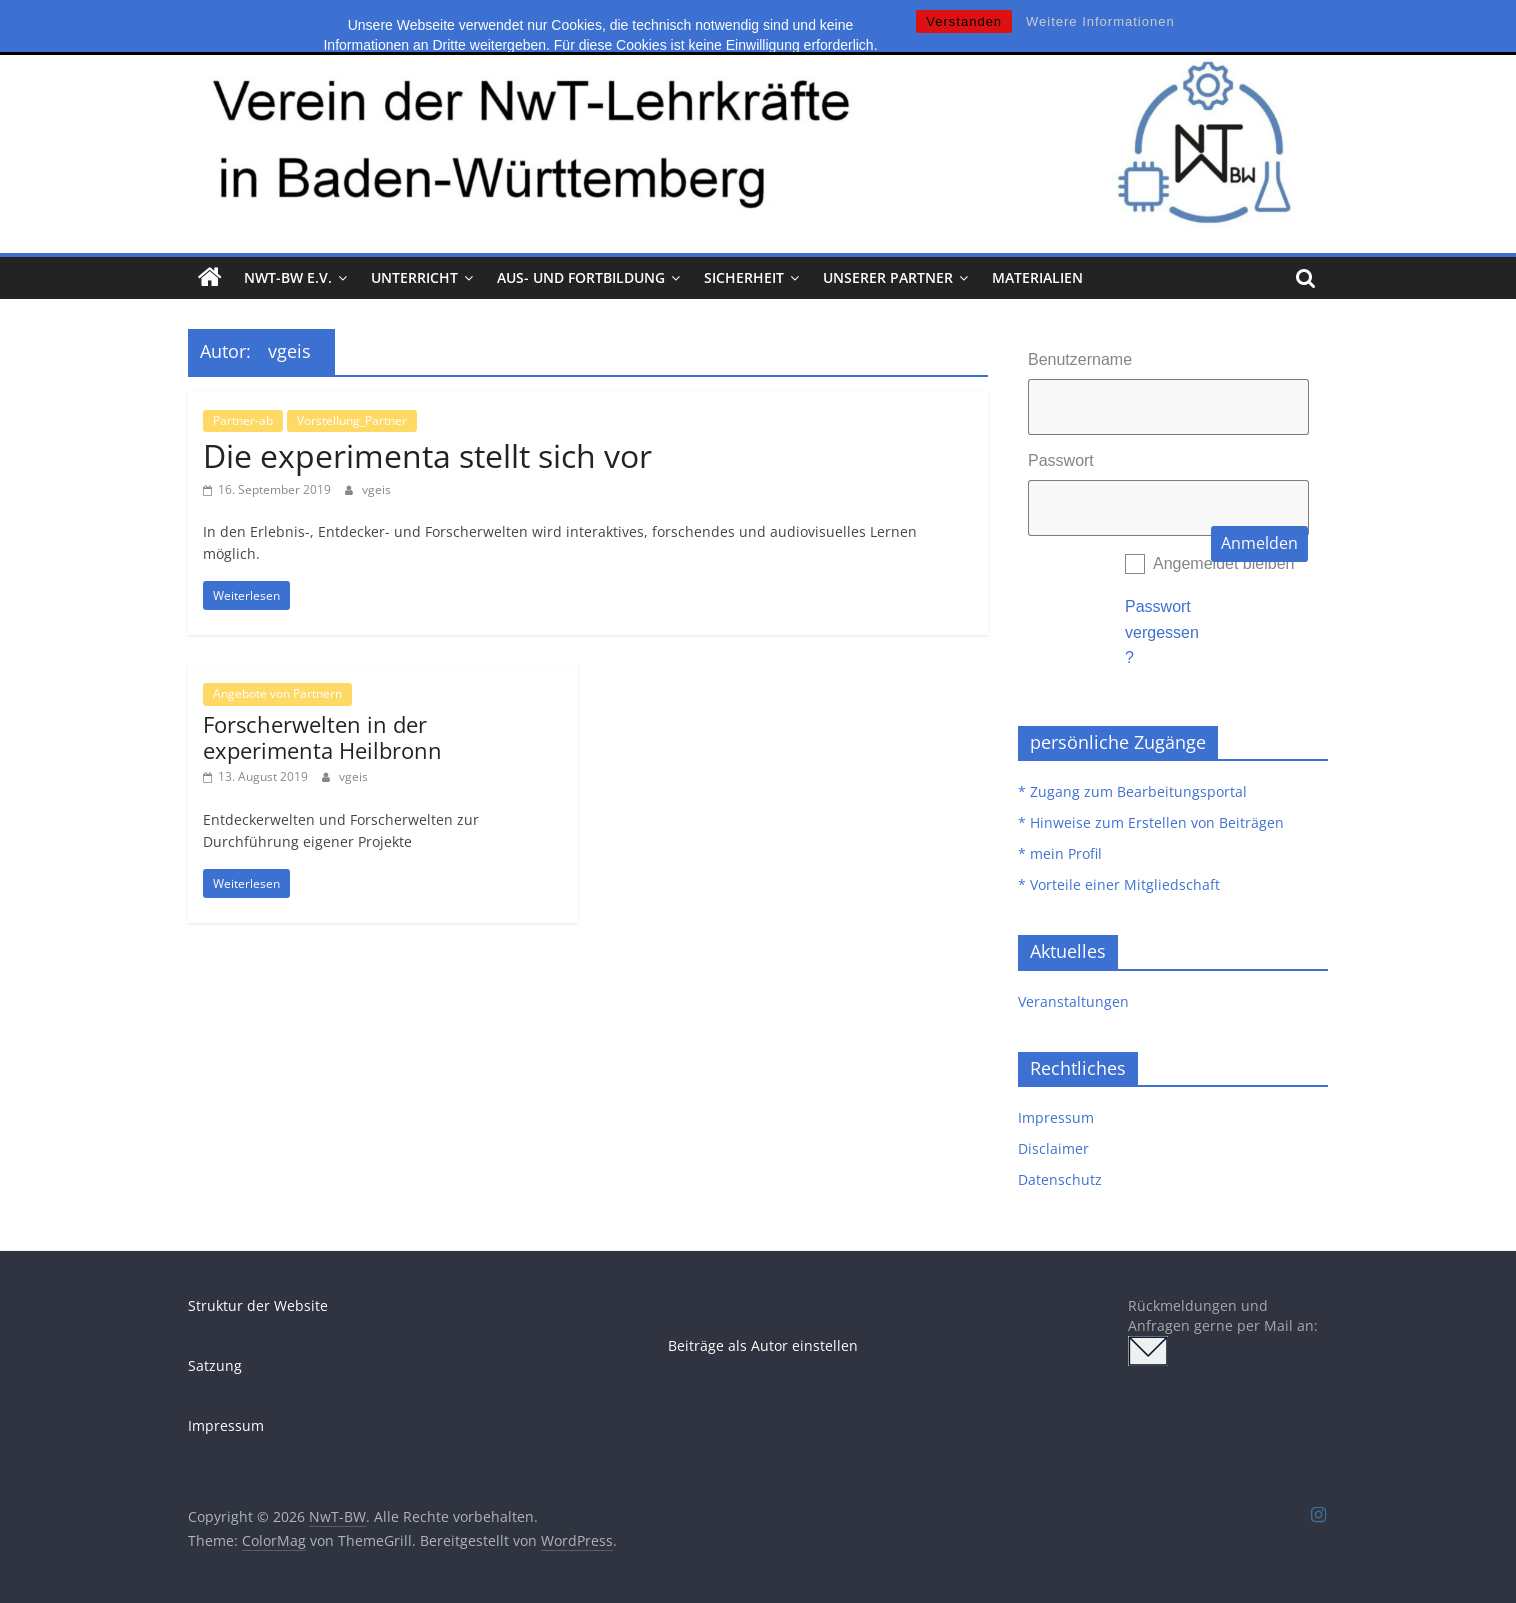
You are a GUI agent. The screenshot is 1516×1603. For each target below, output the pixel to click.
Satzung (215, 1365)
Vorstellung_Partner (352, 420)
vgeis (376, 489)
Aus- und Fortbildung (581, 277)
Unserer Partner (888, 277)
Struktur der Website (258, 1305)
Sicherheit (744, 277)
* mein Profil (1060, 853)
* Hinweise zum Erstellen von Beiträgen (1151, 822)
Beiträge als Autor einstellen (763, 1345)
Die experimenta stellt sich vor (427, 455)
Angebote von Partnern (277, 693)
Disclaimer (1053, 1148)
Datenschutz (1060, 1179)
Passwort (1061, 460)
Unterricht (414, 277)
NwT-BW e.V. (288, 277)
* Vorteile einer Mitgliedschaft (1119, 884)
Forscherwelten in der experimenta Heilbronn (322, 737)
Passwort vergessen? (1162, 632)
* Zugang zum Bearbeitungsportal (1132, 791)
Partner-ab (243, 420)
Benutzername (1080, 359)
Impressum (1056, 1117)
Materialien (1037, 277)
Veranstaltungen (1073, 1001)
